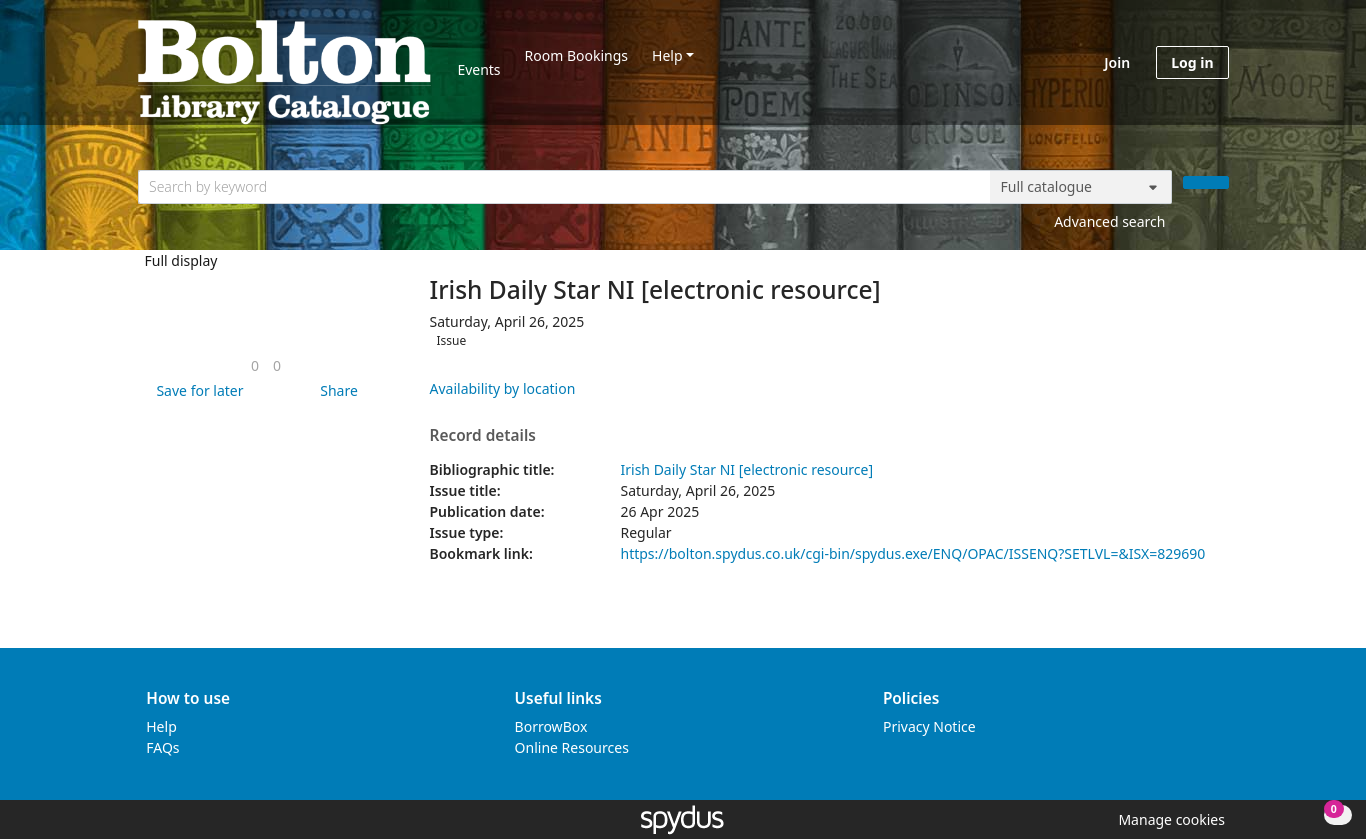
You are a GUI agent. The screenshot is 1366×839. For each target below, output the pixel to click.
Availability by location (503, 388)
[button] (196, 390)
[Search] (1206, 182)
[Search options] (1081, 187)
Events (478, 69)
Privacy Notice (929, 726)
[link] (255, 365)
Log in (1192, 62)
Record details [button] (483, 436)
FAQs (162, 747)
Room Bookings (576, 55)
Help (667, 55)
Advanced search (1109, 221)
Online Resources (572, 747)
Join (1117, 62)
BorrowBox (551, 726)
